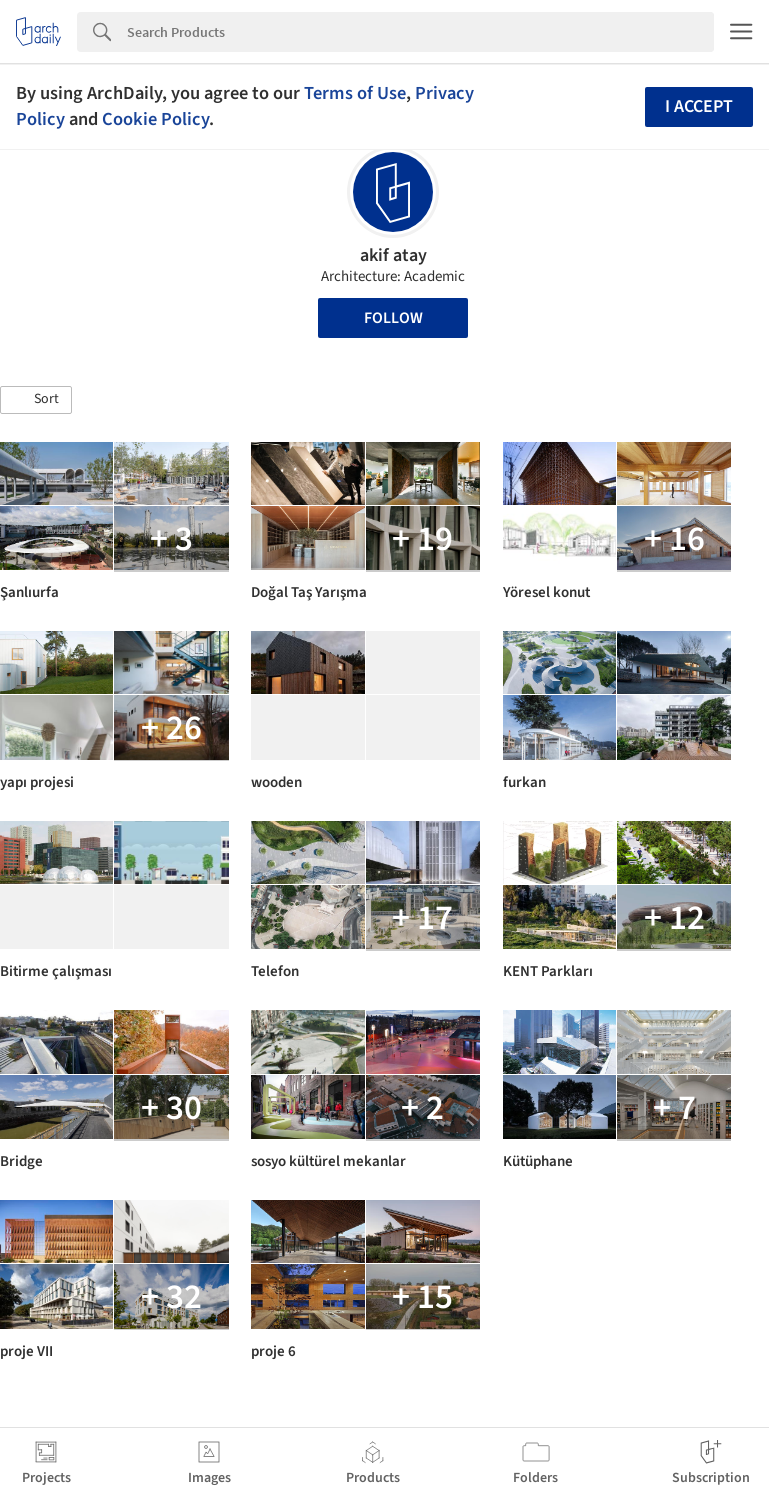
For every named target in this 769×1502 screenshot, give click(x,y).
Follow (393, 318)
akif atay (393, 255)
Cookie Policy (155, 119)
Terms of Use (355, 93)
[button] (36, 400)
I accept (699, 106)
